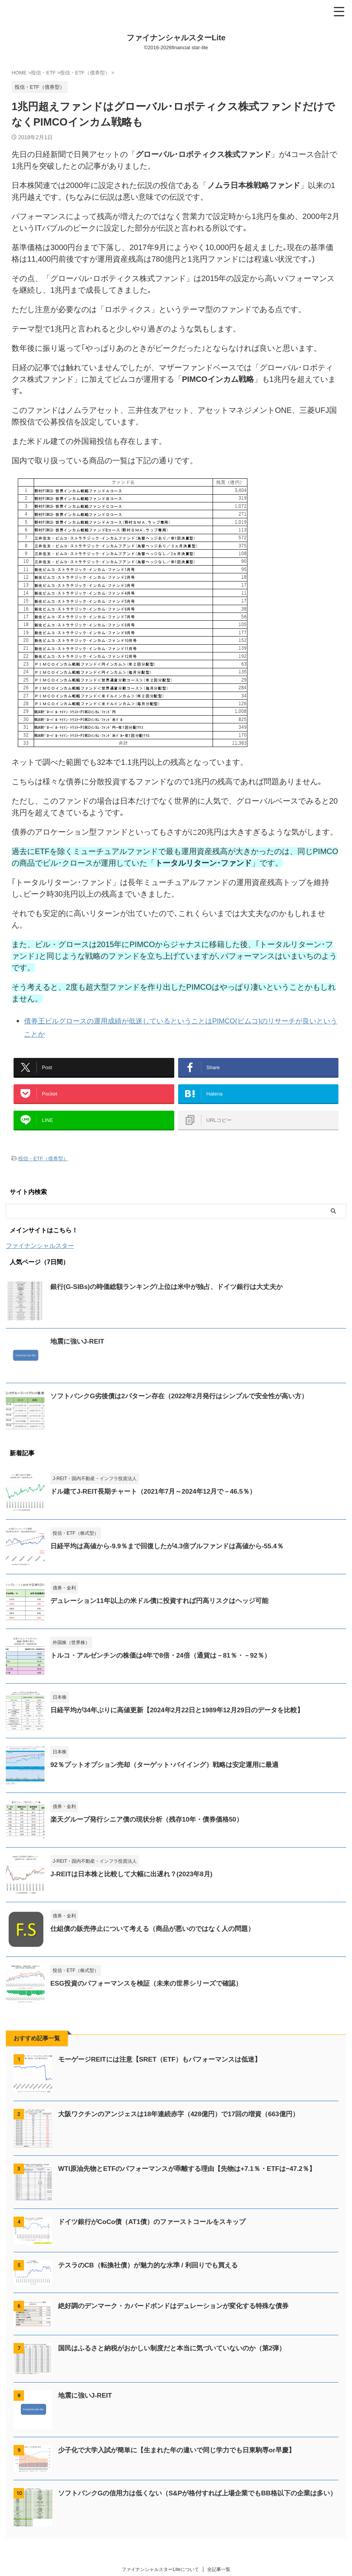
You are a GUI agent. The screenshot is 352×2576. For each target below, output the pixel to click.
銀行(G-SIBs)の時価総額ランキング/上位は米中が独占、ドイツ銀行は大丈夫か (173, 1297)
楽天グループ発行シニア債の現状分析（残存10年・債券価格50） (152, 1830)
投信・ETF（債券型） (43, 1170)
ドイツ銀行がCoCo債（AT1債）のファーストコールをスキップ (157, 2232)
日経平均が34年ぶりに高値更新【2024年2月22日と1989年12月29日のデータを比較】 (184, 1721)
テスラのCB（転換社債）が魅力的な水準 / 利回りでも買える (153, 2276)
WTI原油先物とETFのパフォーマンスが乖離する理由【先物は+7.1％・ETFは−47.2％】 (194, 2179)
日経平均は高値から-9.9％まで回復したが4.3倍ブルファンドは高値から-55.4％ (173, 1557)
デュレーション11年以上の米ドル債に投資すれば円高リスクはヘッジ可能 (165, 1611)
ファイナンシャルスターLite (176, 37)
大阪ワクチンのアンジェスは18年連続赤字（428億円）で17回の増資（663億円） (185, 2125)
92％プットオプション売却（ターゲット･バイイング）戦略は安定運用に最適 (171, 1775)
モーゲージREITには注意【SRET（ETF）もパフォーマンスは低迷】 (165, 2070)
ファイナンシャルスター (40, 1256)
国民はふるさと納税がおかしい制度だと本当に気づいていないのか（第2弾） (178, 2359)
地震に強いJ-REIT (78, 1352)
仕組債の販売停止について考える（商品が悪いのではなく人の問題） (158, 1939)
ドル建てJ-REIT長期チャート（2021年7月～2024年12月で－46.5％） (159, 1502)
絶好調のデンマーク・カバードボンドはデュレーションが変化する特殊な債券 (180, 2317)
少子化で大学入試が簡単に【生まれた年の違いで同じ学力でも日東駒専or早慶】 (183, 2461)
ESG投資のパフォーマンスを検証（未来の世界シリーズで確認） (151, 1994)
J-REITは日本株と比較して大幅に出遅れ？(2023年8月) (136, 1885)
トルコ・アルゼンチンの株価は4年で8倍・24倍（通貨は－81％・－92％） (166, 1666)
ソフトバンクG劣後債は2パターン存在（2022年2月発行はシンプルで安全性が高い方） (186, 1407)
